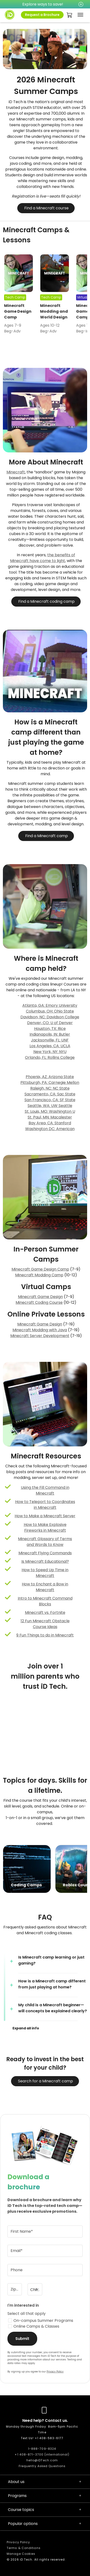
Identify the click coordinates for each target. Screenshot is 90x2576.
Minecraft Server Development (39, 1335)
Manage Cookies (21, 2554)
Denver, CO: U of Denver (50, 1023)
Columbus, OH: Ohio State (50, 1011)
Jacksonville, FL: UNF (50, 1040)
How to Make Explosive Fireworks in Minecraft (45, 1527)
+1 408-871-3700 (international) (42, 2454)
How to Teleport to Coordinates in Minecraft (45, 1504)
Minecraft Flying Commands (45, 1553)
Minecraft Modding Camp (39, 1275)
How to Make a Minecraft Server (45, 1516)
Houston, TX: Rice (50, 1028)
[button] (48, 1961)
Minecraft (15, 472)
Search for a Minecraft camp (45, 2081)
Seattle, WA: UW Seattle (50, 1105)
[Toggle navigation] (79, 14)
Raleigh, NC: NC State (50, 1088)
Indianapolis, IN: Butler (50, 1034)
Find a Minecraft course (46, 208)
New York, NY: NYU (49, 1051)
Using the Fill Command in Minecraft (45, 1490)
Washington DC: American (50, 1129)
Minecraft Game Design (40, 1296)
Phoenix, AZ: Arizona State (50, 1076)
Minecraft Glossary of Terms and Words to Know (45, 1541)
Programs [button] (45, 2496)
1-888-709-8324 (42, 2449)
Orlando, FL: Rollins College (50, 1057)
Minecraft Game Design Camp (40, 1269)
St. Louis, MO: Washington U (50, 1111)
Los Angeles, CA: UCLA (50, 1046)
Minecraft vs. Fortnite (45, 1612)
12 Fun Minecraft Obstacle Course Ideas (45, 1623)
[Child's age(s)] (35, 2289)
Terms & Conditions (24, 2548)
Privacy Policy (55, 2371)
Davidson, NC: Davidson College (49, 1017)
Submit (22, 2338)
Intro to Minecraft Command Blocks (45, 1601)
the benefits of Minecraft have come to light (42, 557)
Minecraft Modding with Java (39, 1330)
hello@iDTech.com (42, 2460)
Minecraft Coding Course (39, 1302)
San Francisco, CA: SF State (49, 1100)
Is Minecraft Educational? (45, 1561)
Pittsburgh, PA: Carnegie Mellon (49, 1082)
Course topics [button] (45, 2510)
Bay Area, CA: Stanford (50, 1123)
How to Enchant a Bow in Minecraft (45, 1587)
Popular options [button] (45, 2524)
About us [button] (45, 2482)
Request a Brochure (42, 14)
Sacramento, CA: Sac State (49, 1094)
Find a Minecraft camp (46, 836)
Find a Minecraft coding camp (46, 601)
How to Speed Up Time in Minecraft (45, 1572)
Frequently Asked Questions (42, 2466)
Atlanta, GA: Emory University (49, 1005)
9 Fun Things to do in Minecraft (45, 1635)
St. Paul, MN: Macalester (50, 1117)
